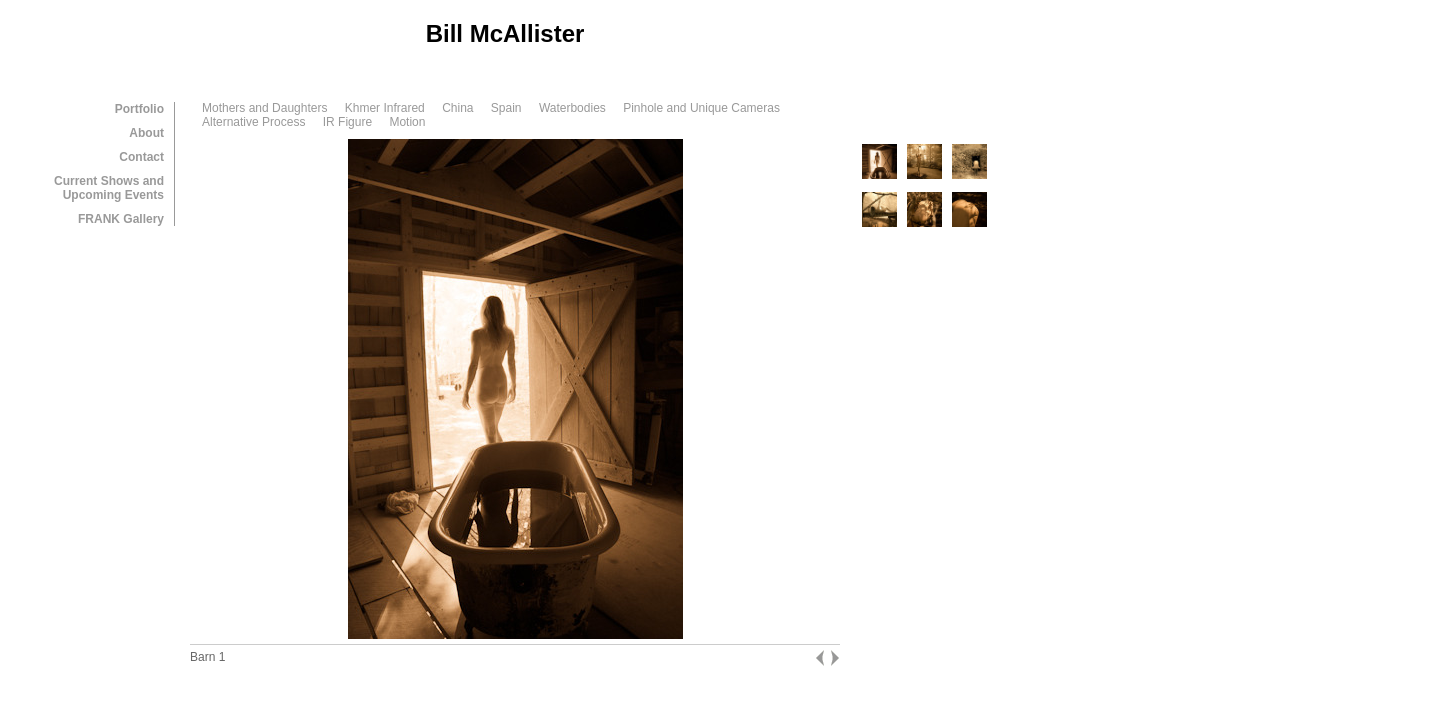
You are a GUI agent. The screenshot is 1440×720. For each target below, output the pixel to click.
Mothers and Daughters (264, 108)
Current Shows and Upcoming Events (109, 188)
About (146, 133)
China (457, 108)
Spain (506, 108)
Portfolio (139, 109)
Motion (407, 122)
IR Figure (347, 122)
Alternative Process (253, 122)
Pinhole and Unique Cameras (701, 108)
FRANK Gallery (121, 219)
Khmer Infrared (385, 108)
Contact (141, 157)
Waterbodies (572, 108)
